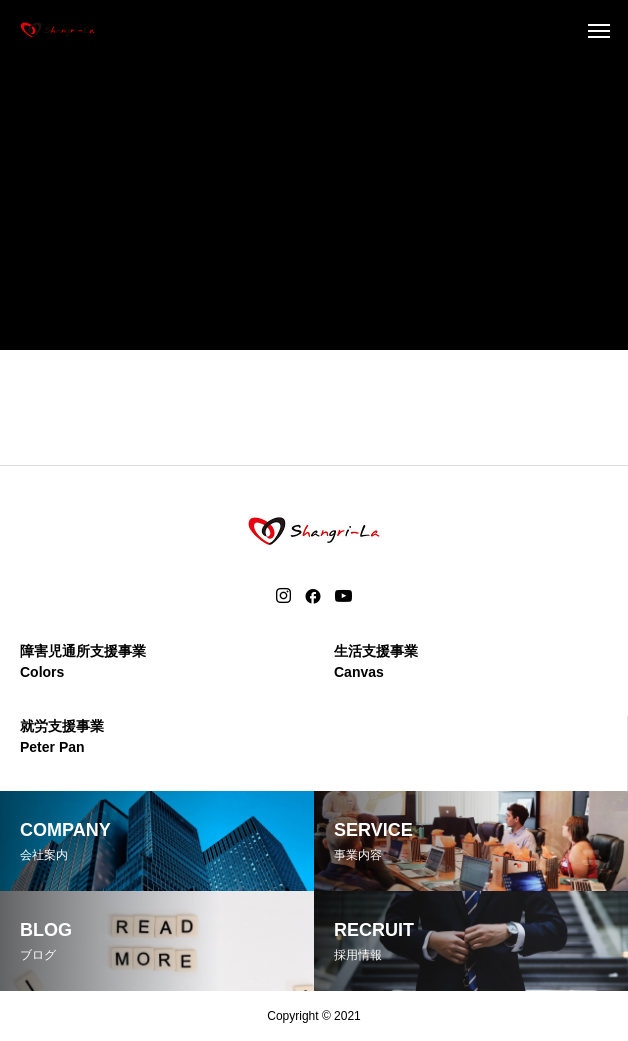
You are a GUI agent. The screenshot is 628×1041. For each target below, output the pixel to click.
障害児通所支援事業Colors (83, 661)
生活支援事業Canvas (376, 661)
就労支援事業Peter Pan (62, 736)
